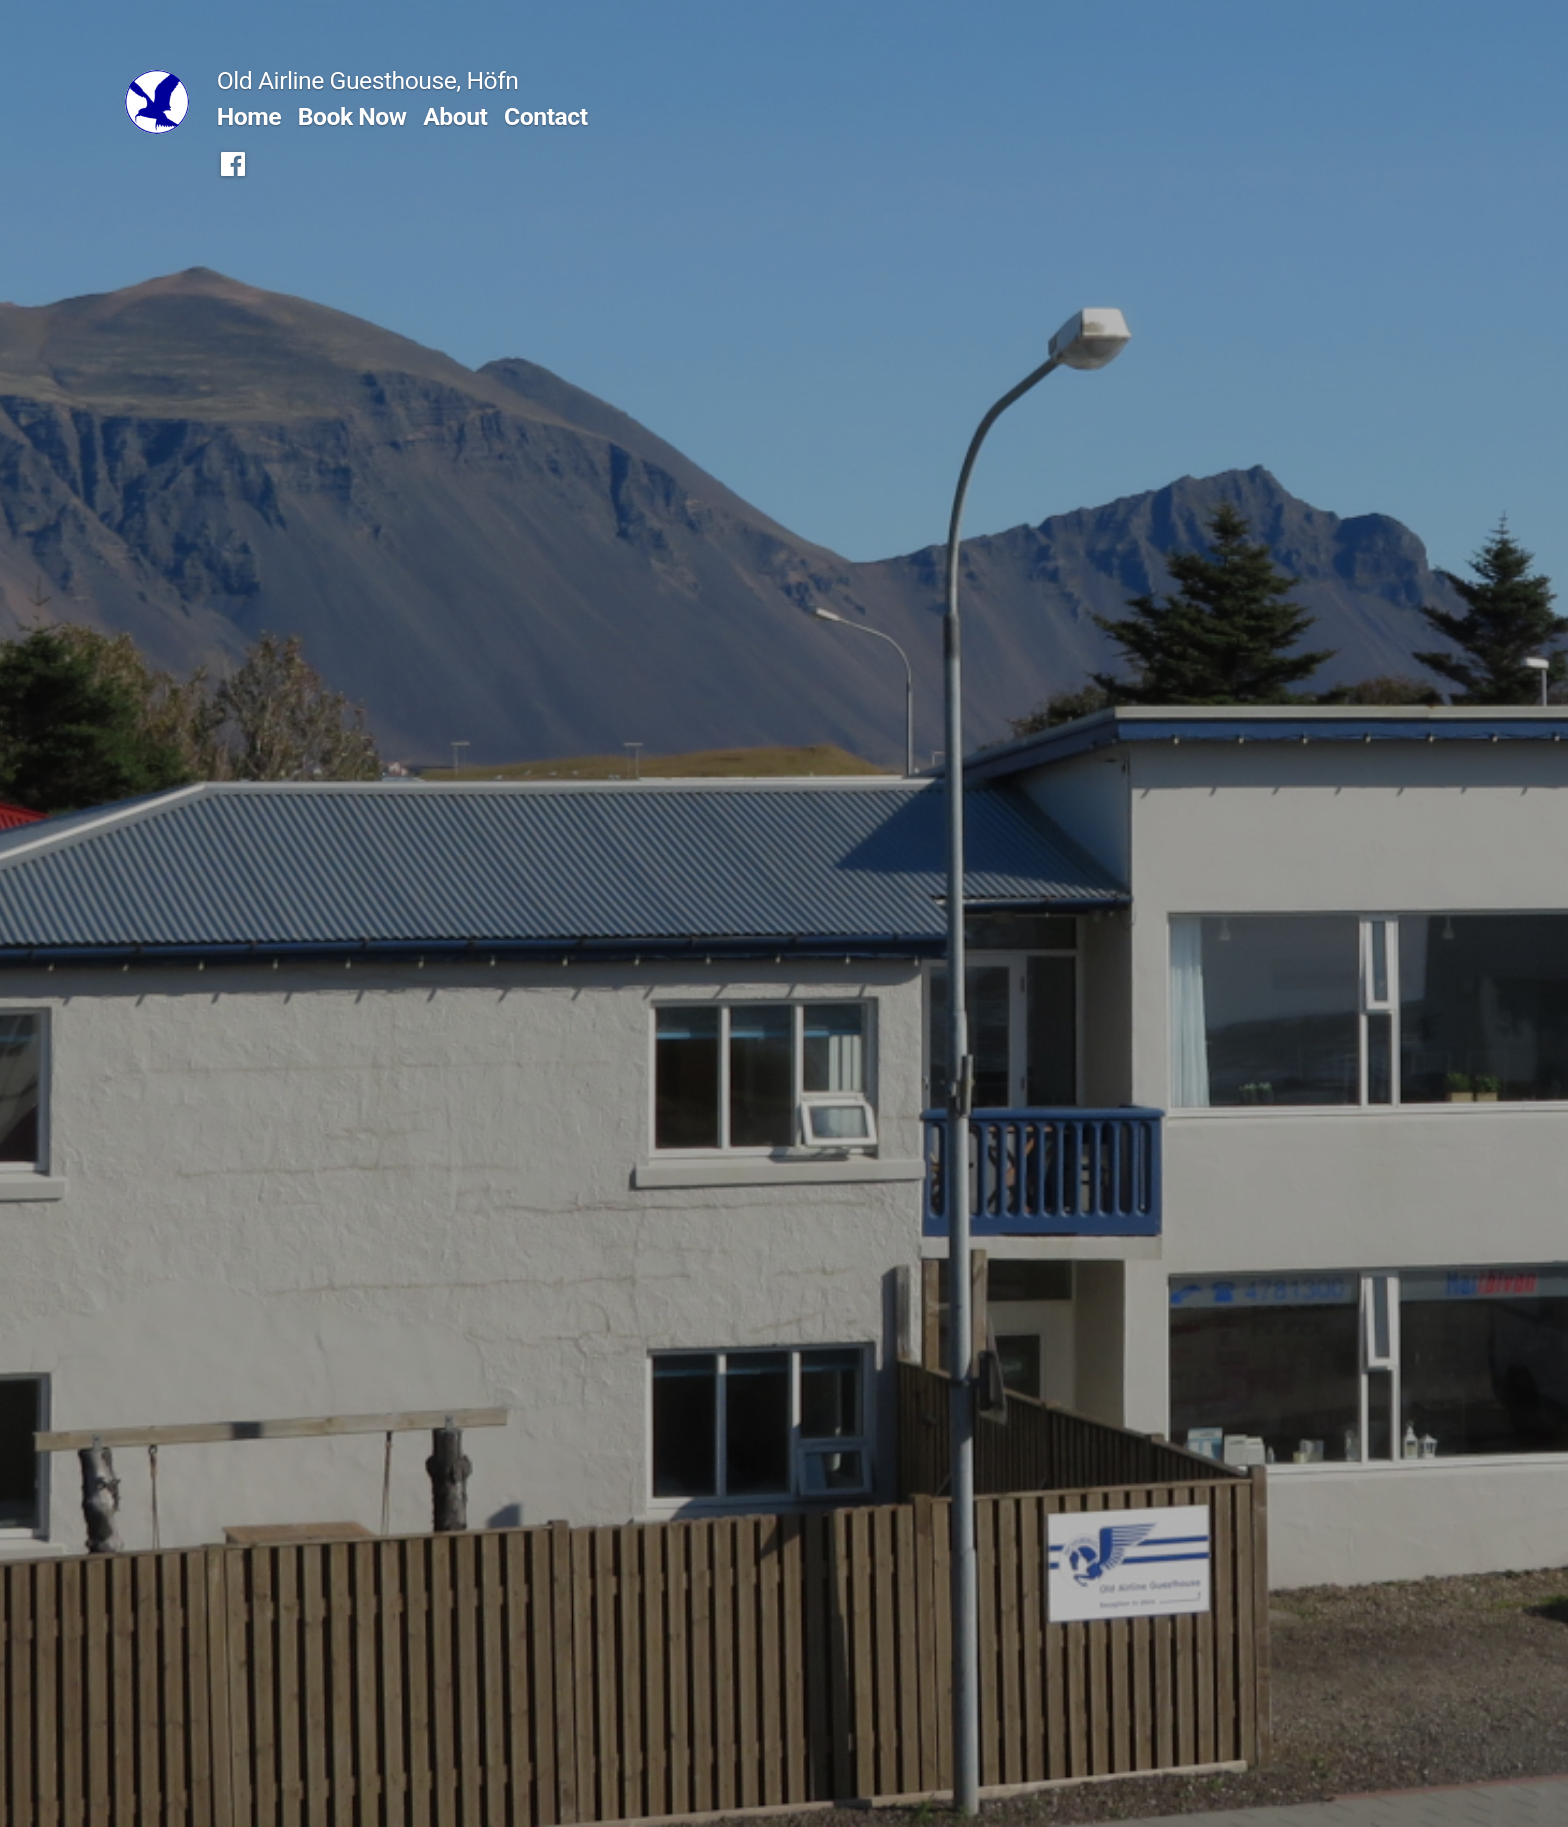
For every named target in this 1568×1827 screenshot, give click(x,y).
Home (249, 116)
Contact (545, 116)
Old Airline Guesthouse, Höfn (368, 80)
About (455, 116)
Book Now (352, 116)
